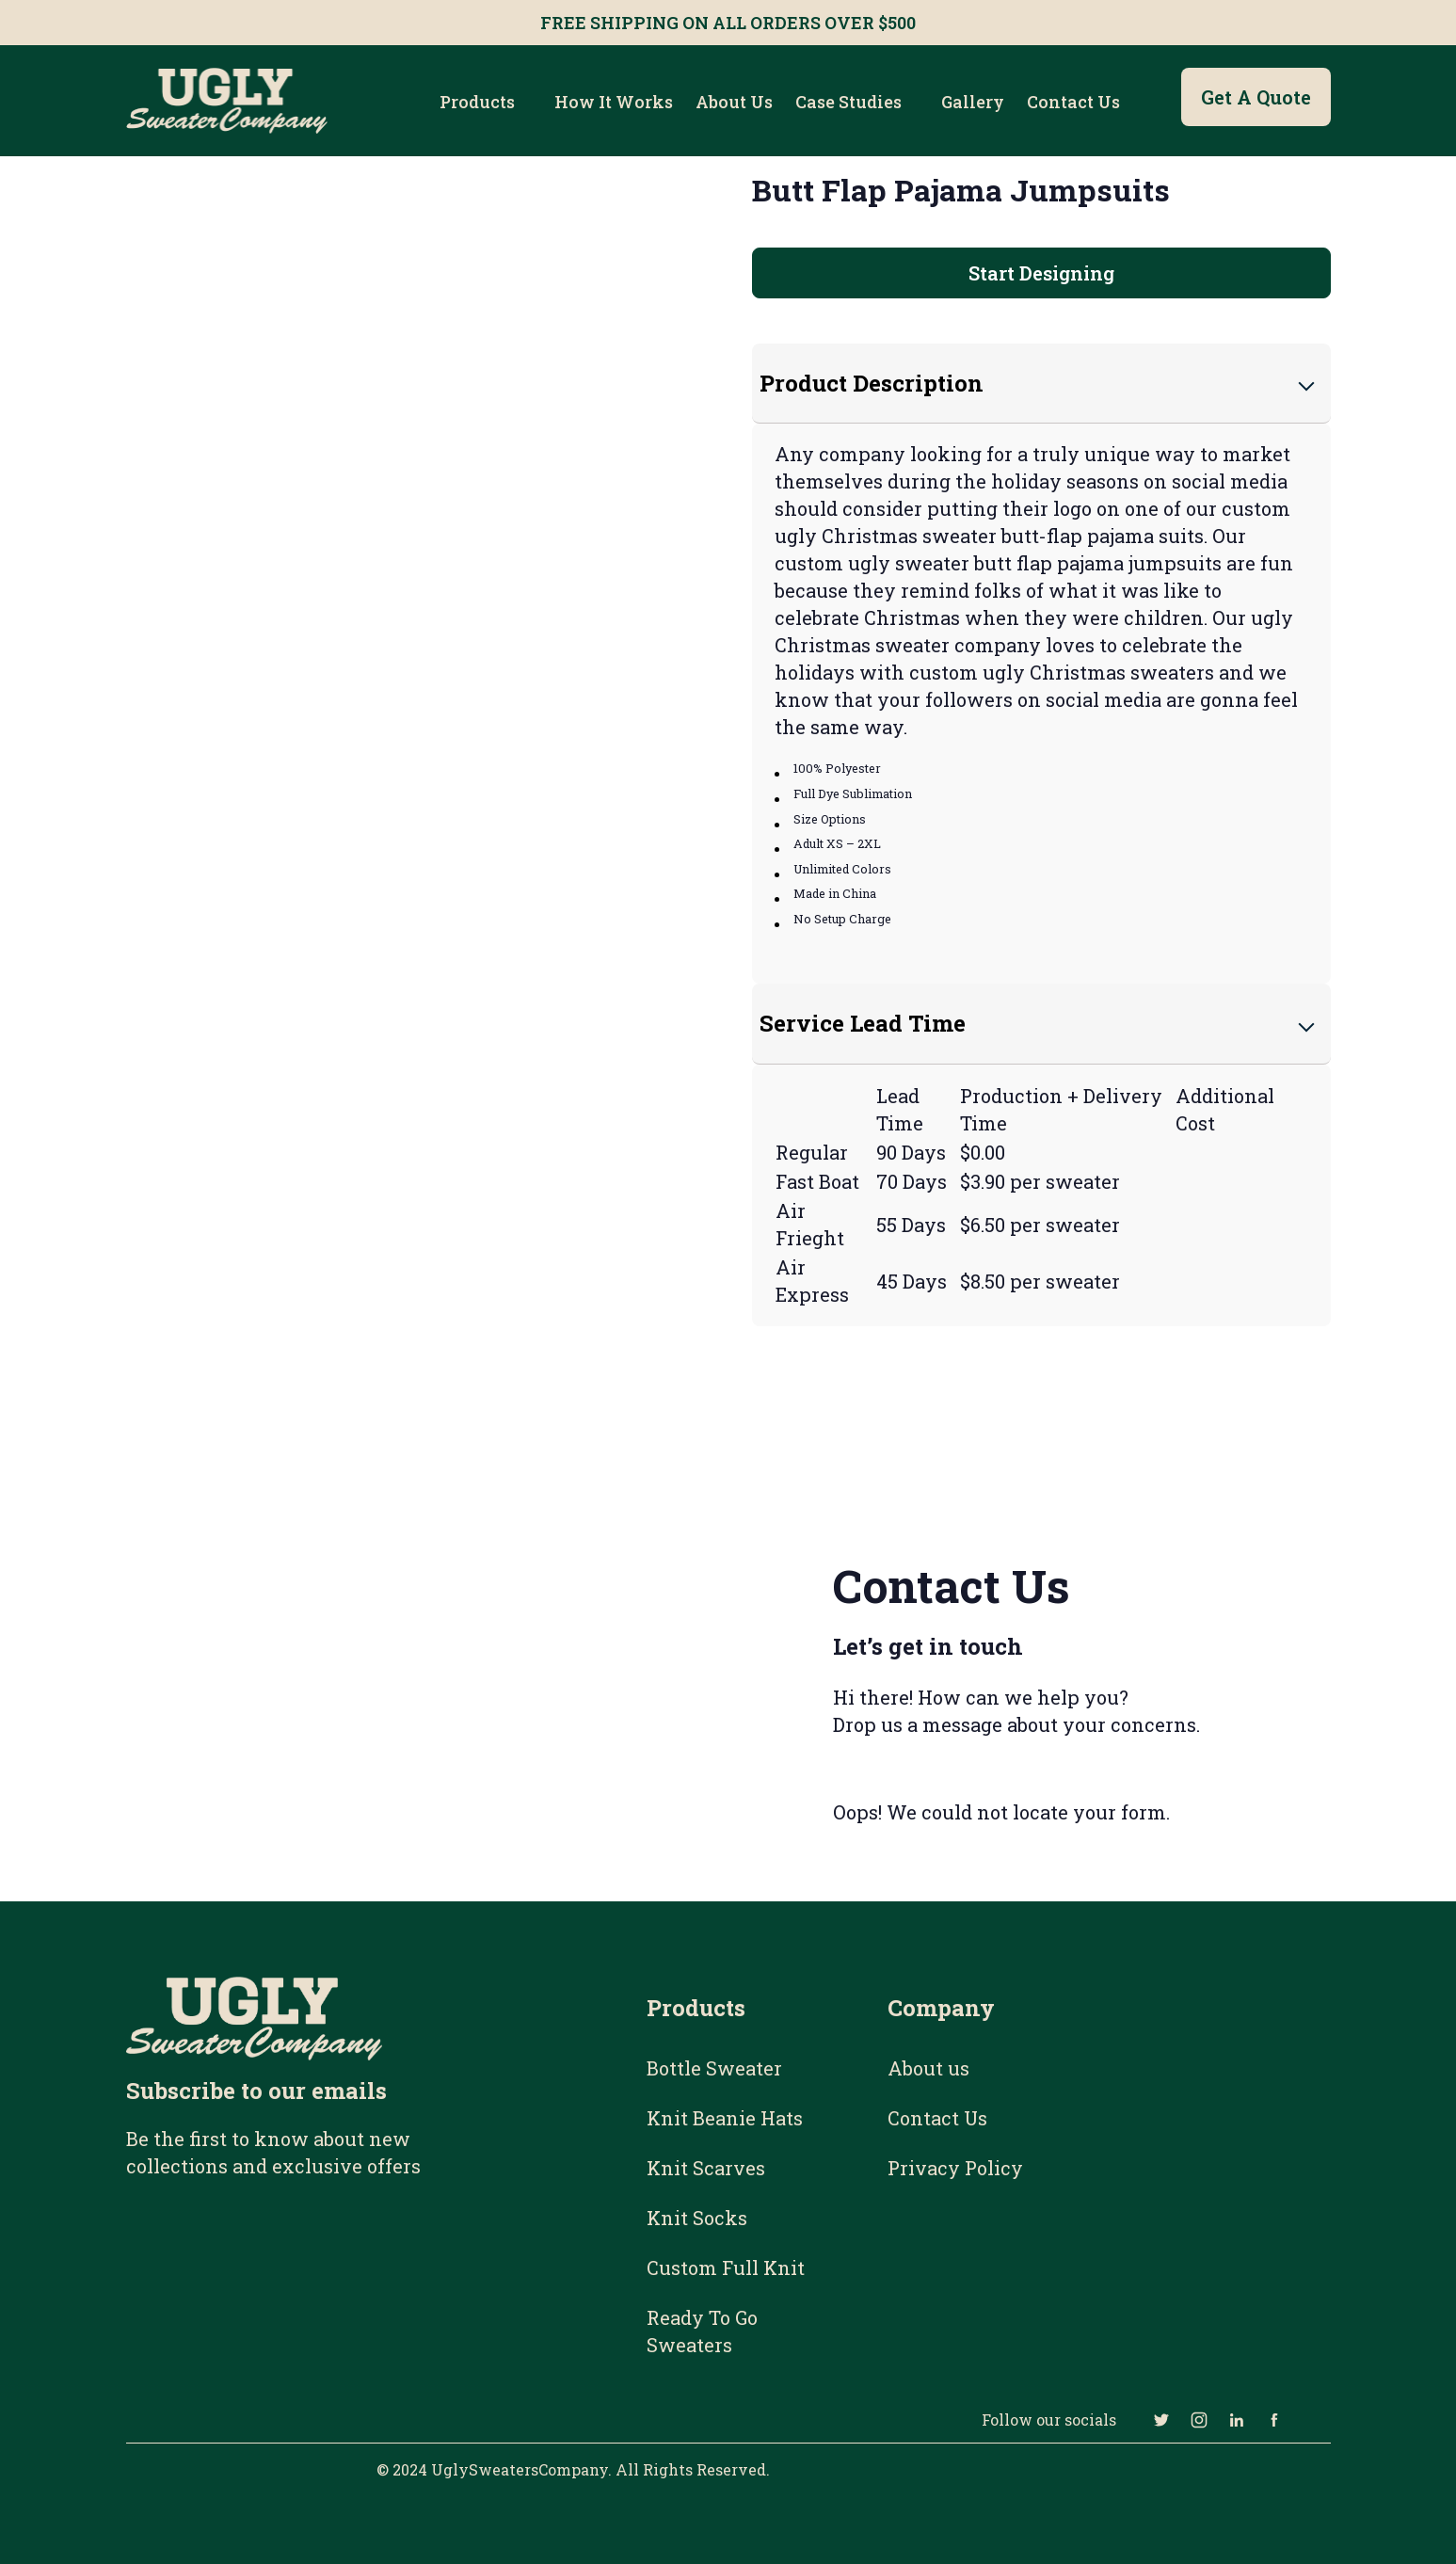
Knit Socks (697, 2217)
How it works (613, 101)
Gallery (972, 101)
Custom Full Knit (726, 2267)
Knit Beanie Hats (725, 2118)
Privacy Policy (955, 2167)
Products (477, 101)
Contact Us (1073, 101)
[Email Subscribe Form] (297, 2295)
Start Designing (1041, 273)
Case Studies (848, 101)
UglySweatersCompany (519, 2469)
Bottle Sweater (714, 2068)
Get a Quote (1256, 97)
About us (734, 101)
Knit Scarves (706, 2167)
